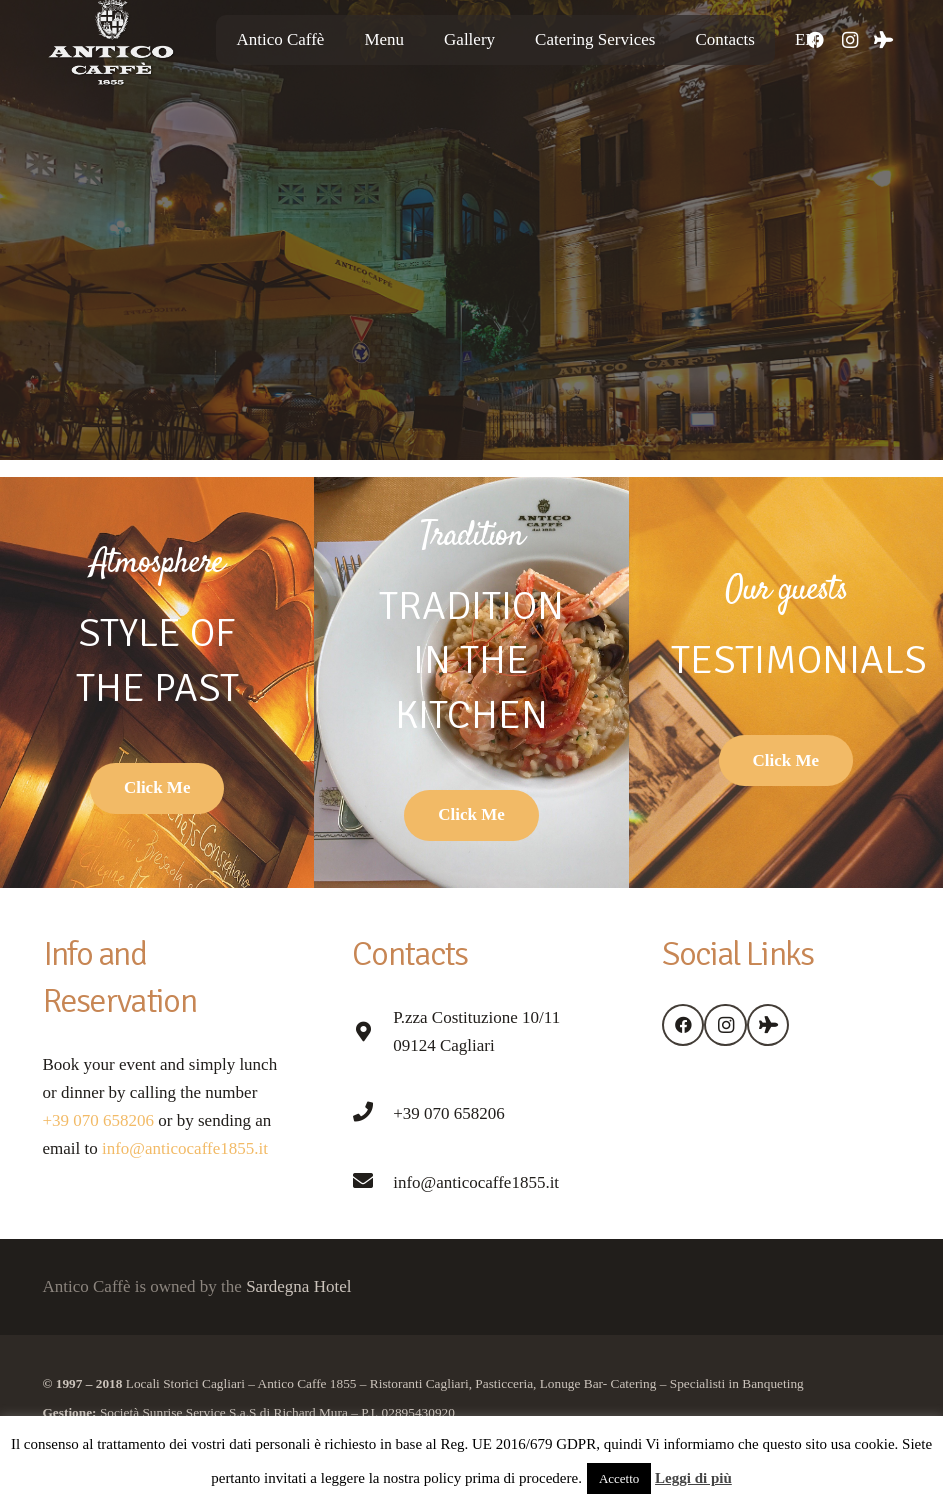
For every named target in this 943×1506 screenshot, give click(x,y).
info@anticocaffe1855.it (183, 1148)
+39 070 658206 (99, 1120)
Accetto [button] (619, 1478)
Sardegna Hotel (298, 1286)
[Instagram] (850, 40)
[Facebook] (683, 1025)
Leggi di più (693, 1478)
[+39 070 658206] (372, 1114)
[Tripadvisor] (884, 40)
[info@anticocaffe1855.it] (372, 1183)
